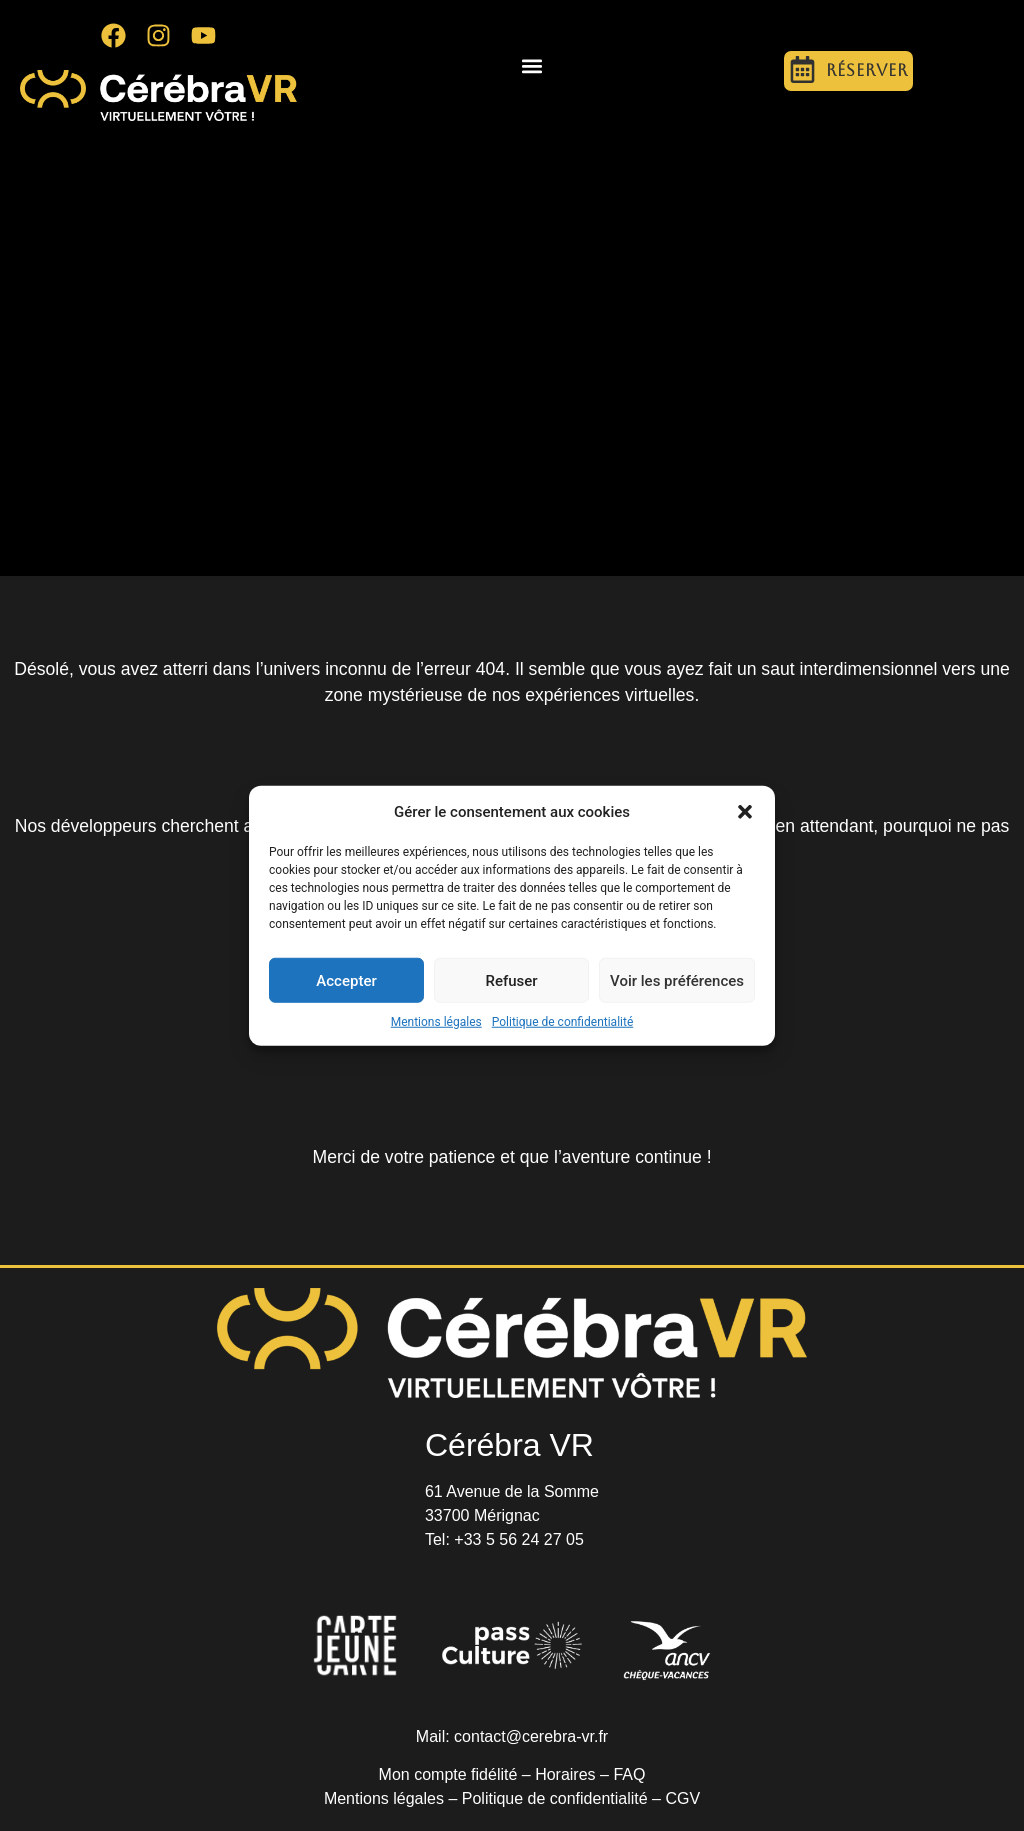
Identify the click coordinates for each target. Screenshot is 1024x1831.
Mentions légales (436, 1022)
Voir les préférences (677, 980)
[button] (745, 812)
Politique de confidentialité (563, 1022)
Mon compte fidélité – (457, 1774)
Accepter (346, 980)
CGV (682, 1798)
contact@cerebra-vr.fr (531, 1736)
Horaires (565, 1774)
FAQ (629, 1774)
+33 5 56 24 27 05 (518, 1539)
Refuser (511, 980)
